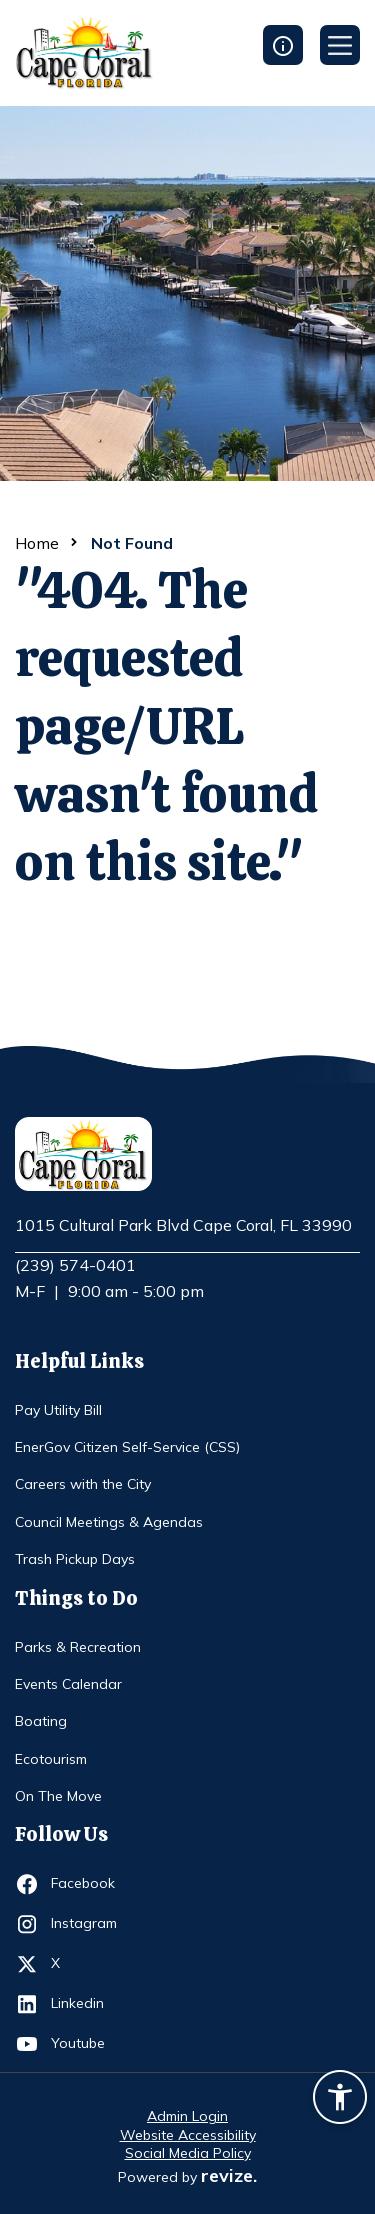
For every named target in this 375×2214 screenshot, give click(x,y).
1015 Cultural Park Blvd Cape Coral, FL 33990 (183, 1226)
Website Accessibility (188, 2135)
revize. (229, 2175)
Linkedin (87, 2004)
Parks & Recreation (78, 1647)
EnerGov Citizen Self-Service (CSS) (127, 1447)
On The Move (58, 1796)
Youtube (87, 2044)
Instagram (87, 1924)
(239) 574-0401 (75, 1265)
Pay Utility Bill (58, 1410)
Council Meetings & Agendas (109, 1522)
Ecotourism (51, 1759)
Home (37, 543)
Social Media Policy (188, 2153)
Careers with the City (83, 1484)
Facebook (87, 1884)
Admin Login (187, 2116)
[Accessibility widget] (340, 2100)
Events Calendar (68, 1684)
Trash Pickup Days (75, 1559)
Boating (41, 1721)
